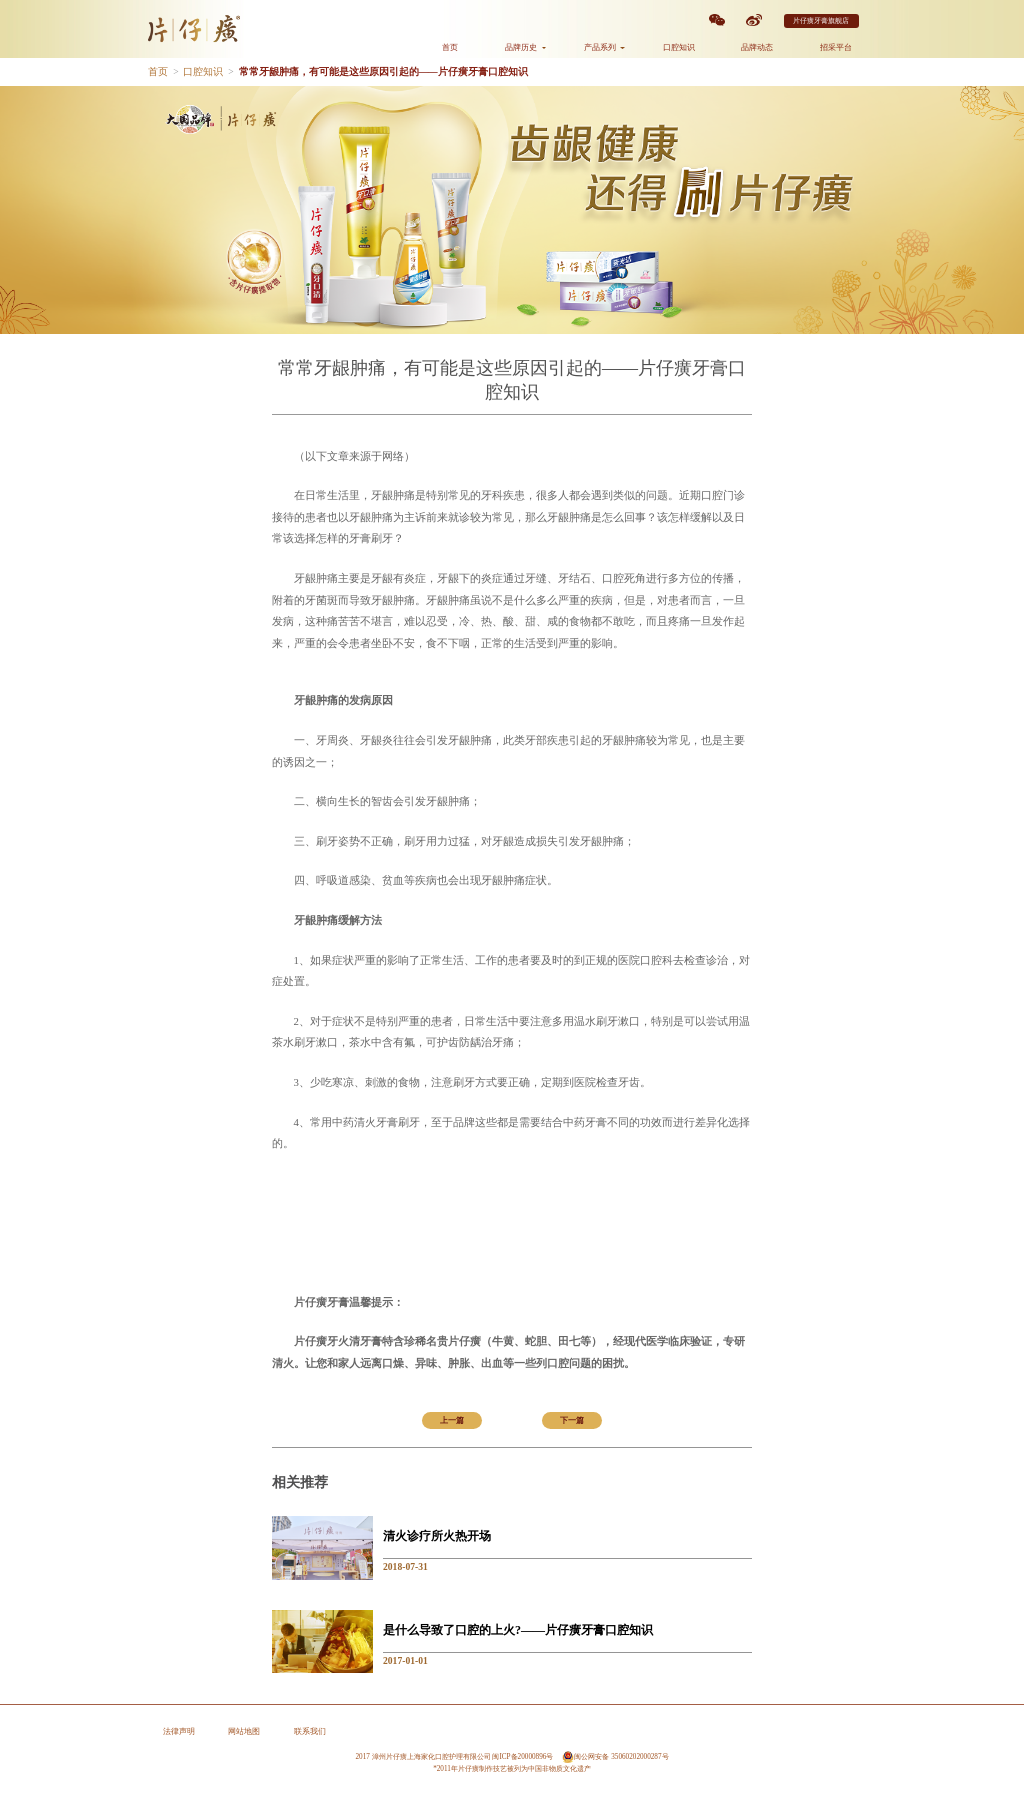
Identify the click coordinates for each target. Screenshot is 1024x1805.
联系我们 (310, 1731)
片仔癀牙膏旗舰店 (821, 21)
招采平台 (836, 47)
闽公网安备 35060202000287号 (615, 1757)
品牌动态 (757, 47)
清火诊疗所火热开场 (437, 1536)
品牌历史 (525, 47)
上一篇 (452, 1420)
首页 (450, 47)
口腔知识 (679, 47)
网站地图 (244, 1731)
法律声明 (179, 1731)
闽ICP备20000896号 (522, 1757)
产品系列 (604, 47)
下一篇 (572, 1420)
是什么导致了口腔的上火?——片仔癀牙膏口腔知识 (518, 1630)
